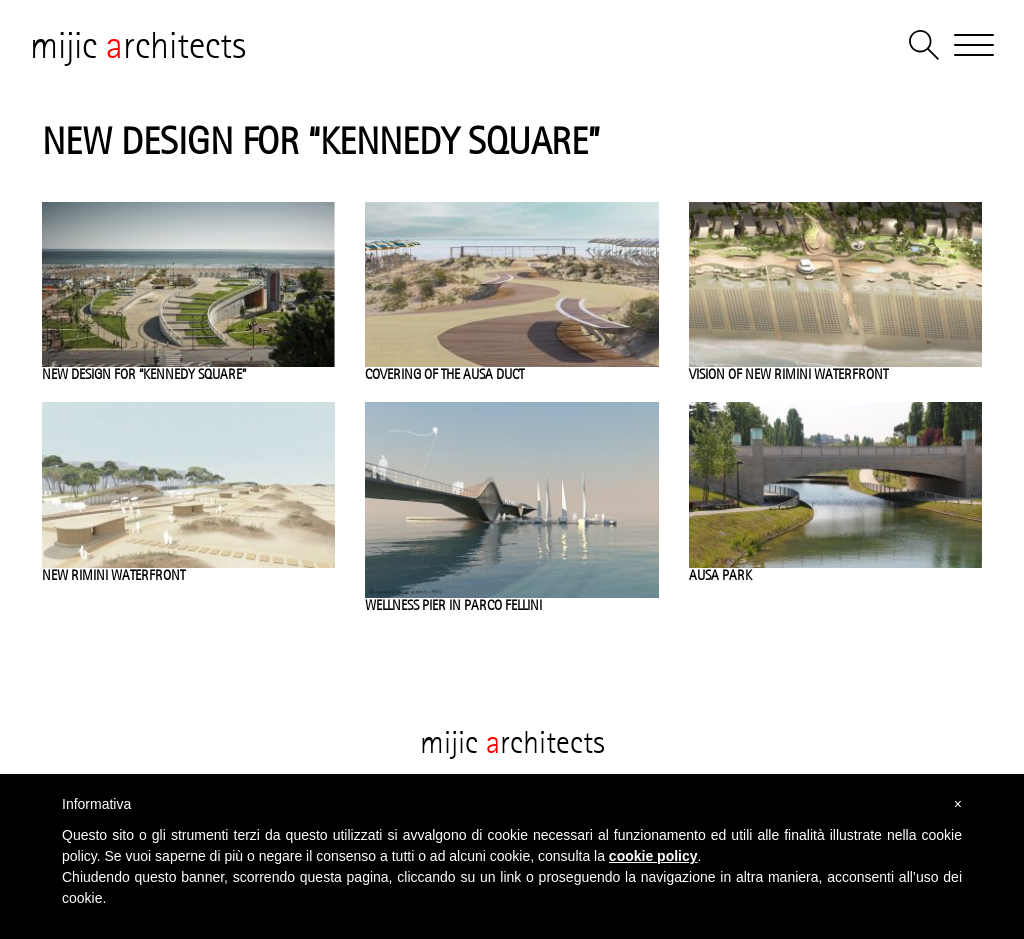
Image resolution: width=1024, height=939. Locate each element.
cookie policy (653, 856)
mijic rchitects (138, 45)
